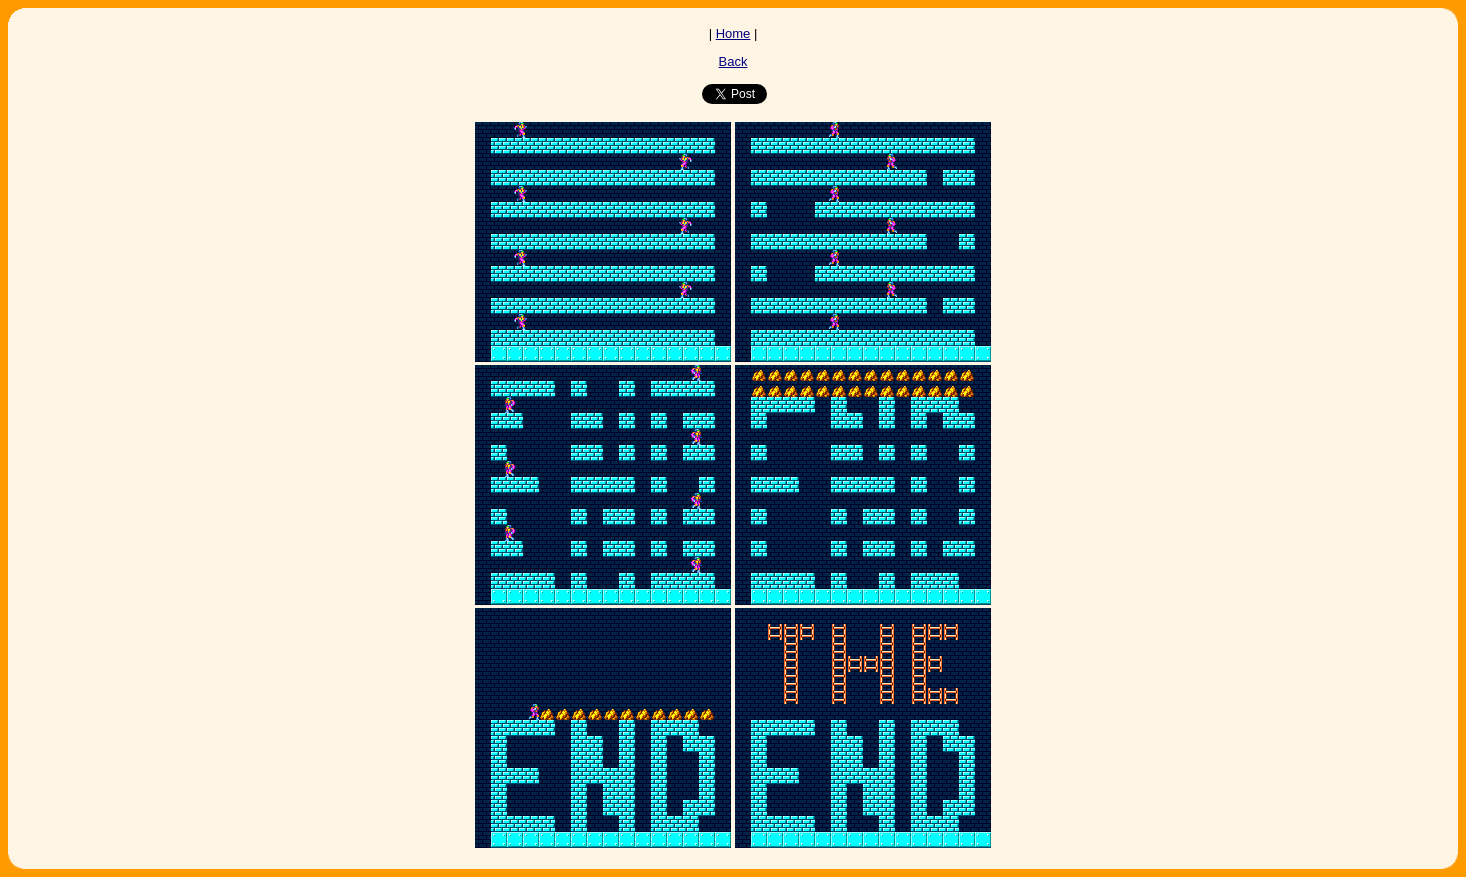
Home (733, 33)
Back (733, 61)
